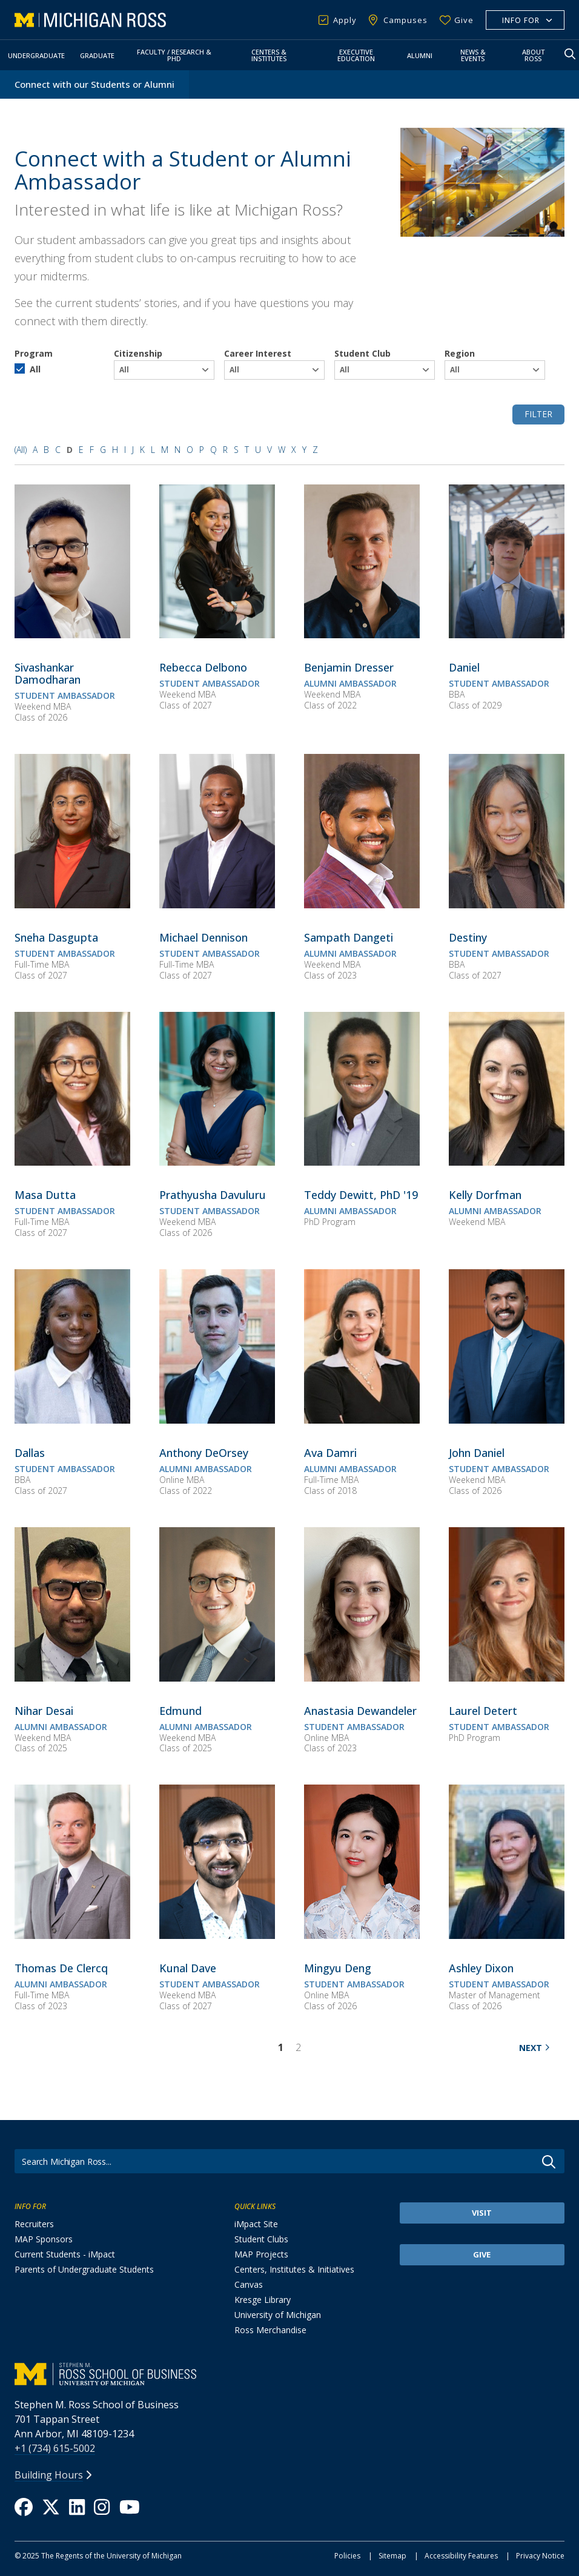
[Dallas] (72, 1420)
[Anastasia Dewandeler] (362, 1678)
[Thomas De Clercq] (72, 1935)
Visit (482, 2212)
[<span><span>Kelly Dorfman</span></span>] (485, 1194)
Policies (347, 2556)
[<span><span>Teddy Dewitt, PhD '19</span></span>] (361, 1194)
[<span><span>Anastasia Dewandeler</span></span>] (360, 1710)
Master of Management (494, 1995)
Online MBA (181, 1479)
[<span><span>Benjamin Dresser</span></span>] (349, 667)
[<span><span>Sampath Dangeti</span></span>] (348, 937)
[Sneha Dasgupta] (72, 904)
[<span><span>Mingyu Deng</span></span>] (337, 1968)
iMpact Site (256, 2224)
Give (464, 20)
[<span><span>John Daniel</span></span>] (477, 1452)
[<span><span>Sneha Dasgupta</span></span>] (56, 937)
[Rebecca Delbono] (217, 634)
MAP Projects (261, 2254)
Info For (521, 20)
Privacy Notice (540, 2556)
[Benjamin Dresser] (362, 634)
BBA (457, 694)
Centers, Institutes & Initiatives (294, 2269)
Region (460, 353)
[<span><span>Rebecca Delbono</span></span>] (203, 667)
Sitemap (392, 2556)
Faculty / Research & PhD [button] (174, 55)
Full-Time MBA (42, 964)
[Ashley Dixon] (506, 1935)
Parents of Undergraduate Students (84, 2269)
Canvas (248, 2284)
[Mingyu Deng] (362, 1935)
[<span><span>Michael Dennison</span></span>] (203, 937)
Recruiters (34, 2224)
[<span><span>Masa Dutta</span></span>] (45, 1194)
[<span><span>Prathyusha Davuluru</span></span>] (212, 1194)
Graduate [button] (97, 55)
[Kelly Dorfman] (506, 1162)
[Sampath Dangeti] (362, 904)
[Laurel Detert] (506, 1678)
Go (548, 2161)
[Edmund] (217, 1678)
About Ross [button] (533, 55)
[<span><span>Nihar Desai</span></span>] (44, 1710)
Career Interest (257, 353)
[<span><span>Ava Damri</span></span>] (330, 1452)
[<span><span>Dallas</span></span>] (30, 1452)
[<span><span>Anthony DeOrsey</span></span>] (203, 1452)
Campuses (405, 20)
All (35, 369)
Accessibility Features (461, 2556)
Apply (345, 20)
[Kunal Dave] (217, 1935)
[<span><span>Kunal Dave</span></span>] (187, 1968)
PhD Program (330, 1221)
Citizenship (138, 353)
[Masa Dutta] (72, 1162)
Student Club (362, 353)
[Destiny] (506, 904)
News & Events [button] (473, 55)
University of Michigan (277, 2314)
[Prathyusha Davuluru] (217, 1162)
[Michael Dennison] (217, 904)
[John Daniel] (506, 1420)
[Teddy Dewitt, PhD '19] (362, 1162)
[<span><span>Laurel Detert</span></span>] (483, 1710)
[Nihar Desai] (72, 1678)
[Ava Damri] (362, 1420)
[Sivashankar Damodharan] (72, 634)
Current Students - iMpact (65, 2254)
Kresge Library (262, 2299)
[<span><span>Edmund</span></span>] (180, 1710)
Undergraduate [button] (36, 55)
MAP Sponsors (44, 2239)
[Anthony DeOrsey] (217, 1420)
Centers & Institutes (268, 55)
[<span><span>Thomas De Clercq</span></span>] (61, 1968)
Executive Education (356, 55)
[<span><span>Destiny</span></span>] (468, 937)
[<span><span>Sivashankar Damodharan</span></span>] (48, 673)
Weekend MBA (43, 706)
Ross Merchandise (270, 2330)
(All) (21, 449)
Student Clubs (261, 2239)
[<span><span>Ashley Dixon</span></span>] (481, 1968)
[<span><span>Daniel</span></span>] (464, 667)
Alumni (419, 55)
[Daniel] (506, 634)
